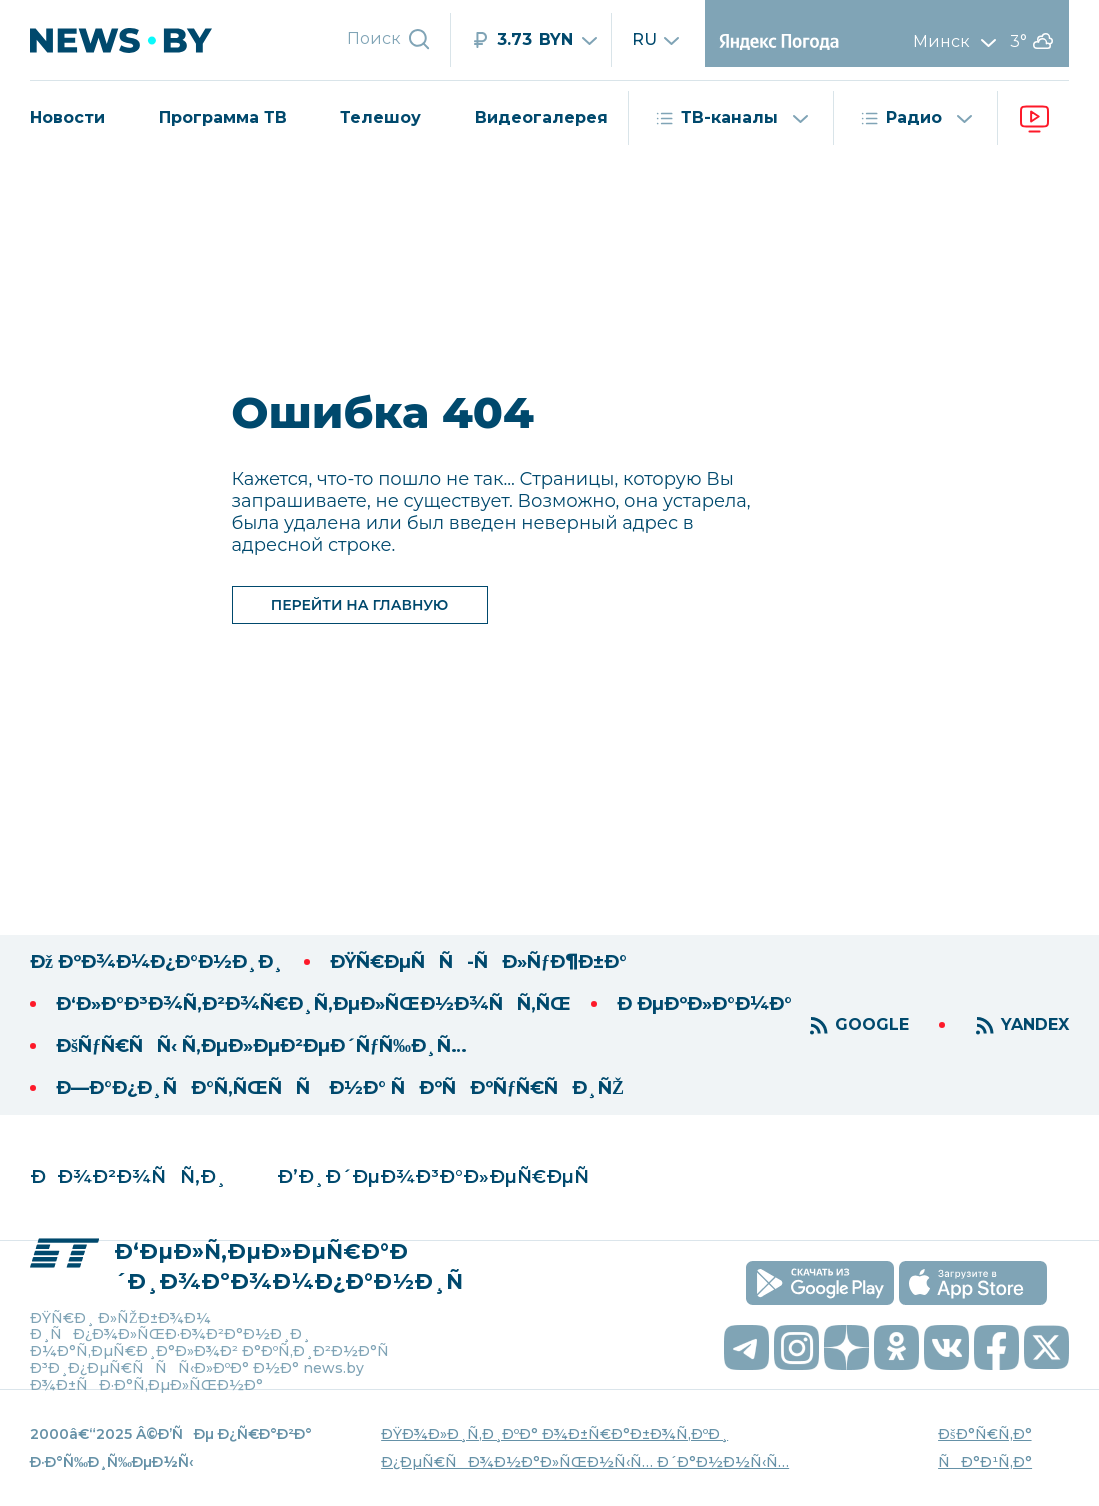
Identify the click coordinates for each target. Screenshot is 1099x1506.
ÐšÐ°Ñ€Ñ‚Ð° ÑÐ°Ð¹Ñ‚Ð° (985, 1448)
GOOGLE (872, 1024)
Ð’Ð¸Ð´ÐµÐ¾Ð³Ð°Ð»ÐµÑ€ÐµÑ (440, 1177)
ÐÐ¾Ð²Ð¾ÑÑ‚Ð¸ (128, 1177)
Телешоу (380, 117)
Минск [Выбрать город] (959, 42)
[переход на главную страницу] (146, 40)
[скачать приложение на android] (820, 1283)
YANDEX (1035, 1024)
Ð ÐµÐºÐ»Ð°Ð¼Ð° (704, 1004)
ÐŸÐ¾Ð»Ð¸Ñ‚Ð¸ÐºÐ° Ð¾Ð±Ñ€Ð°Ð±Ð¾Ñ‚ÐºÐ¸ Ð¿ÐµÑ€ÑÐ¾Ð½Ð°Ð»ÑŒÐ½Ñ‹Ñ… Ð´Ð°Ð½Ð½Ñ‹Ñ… (585, 1448)
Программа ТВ (223, 117)
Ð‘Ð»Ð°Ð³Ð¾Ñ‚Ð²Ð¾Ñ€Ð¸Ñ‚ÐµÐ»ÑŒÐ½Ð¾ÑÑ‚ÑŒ (313, 1004)
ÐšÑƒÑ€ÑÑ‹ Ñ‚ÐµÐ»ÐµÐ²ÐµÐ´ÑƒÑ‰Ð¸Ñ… (261, 1046)
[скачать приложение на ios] (973, 1283)
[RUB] (541, 40)
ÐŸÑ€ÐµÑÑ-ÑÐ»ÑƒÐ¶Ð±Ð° (478, 962)
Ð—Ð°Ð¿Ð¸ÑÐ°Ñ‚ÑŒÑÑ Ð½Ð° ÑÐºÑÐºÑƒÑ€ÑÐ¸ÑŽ (340, 1088)
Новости (67, 117)
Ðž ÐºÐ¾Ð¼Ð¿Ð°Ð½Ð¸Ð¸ (157, 962)
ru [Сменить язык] (656, 40)
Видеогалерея (541, 117)
